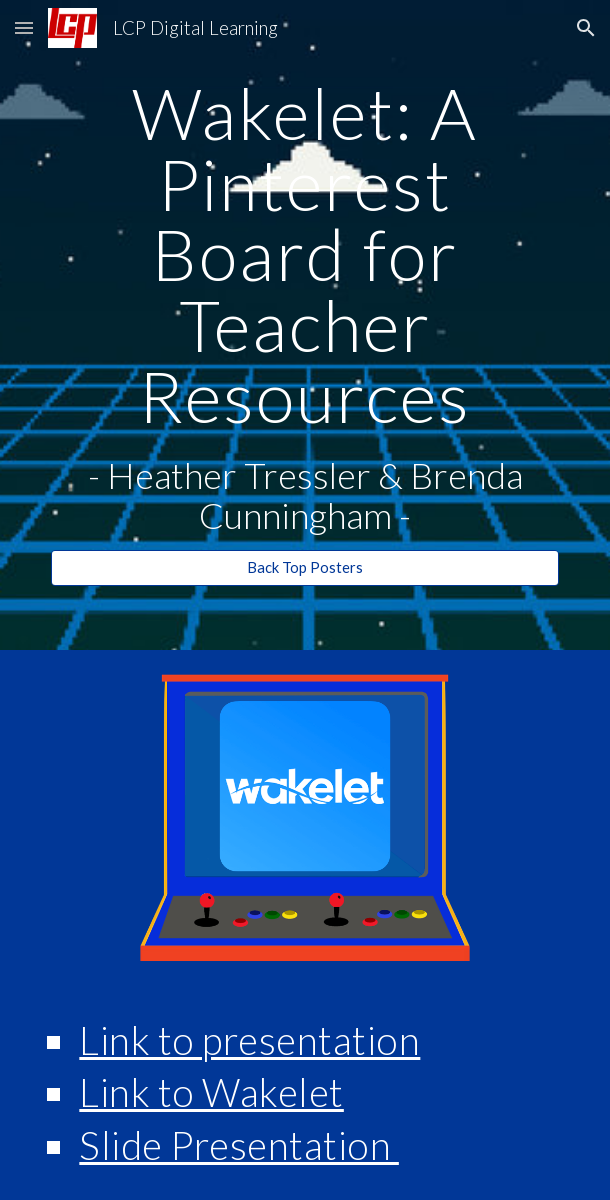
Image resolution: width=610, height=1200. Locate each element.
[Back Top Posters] (304, 567)
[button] (24, 27)
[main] (304, 307)
